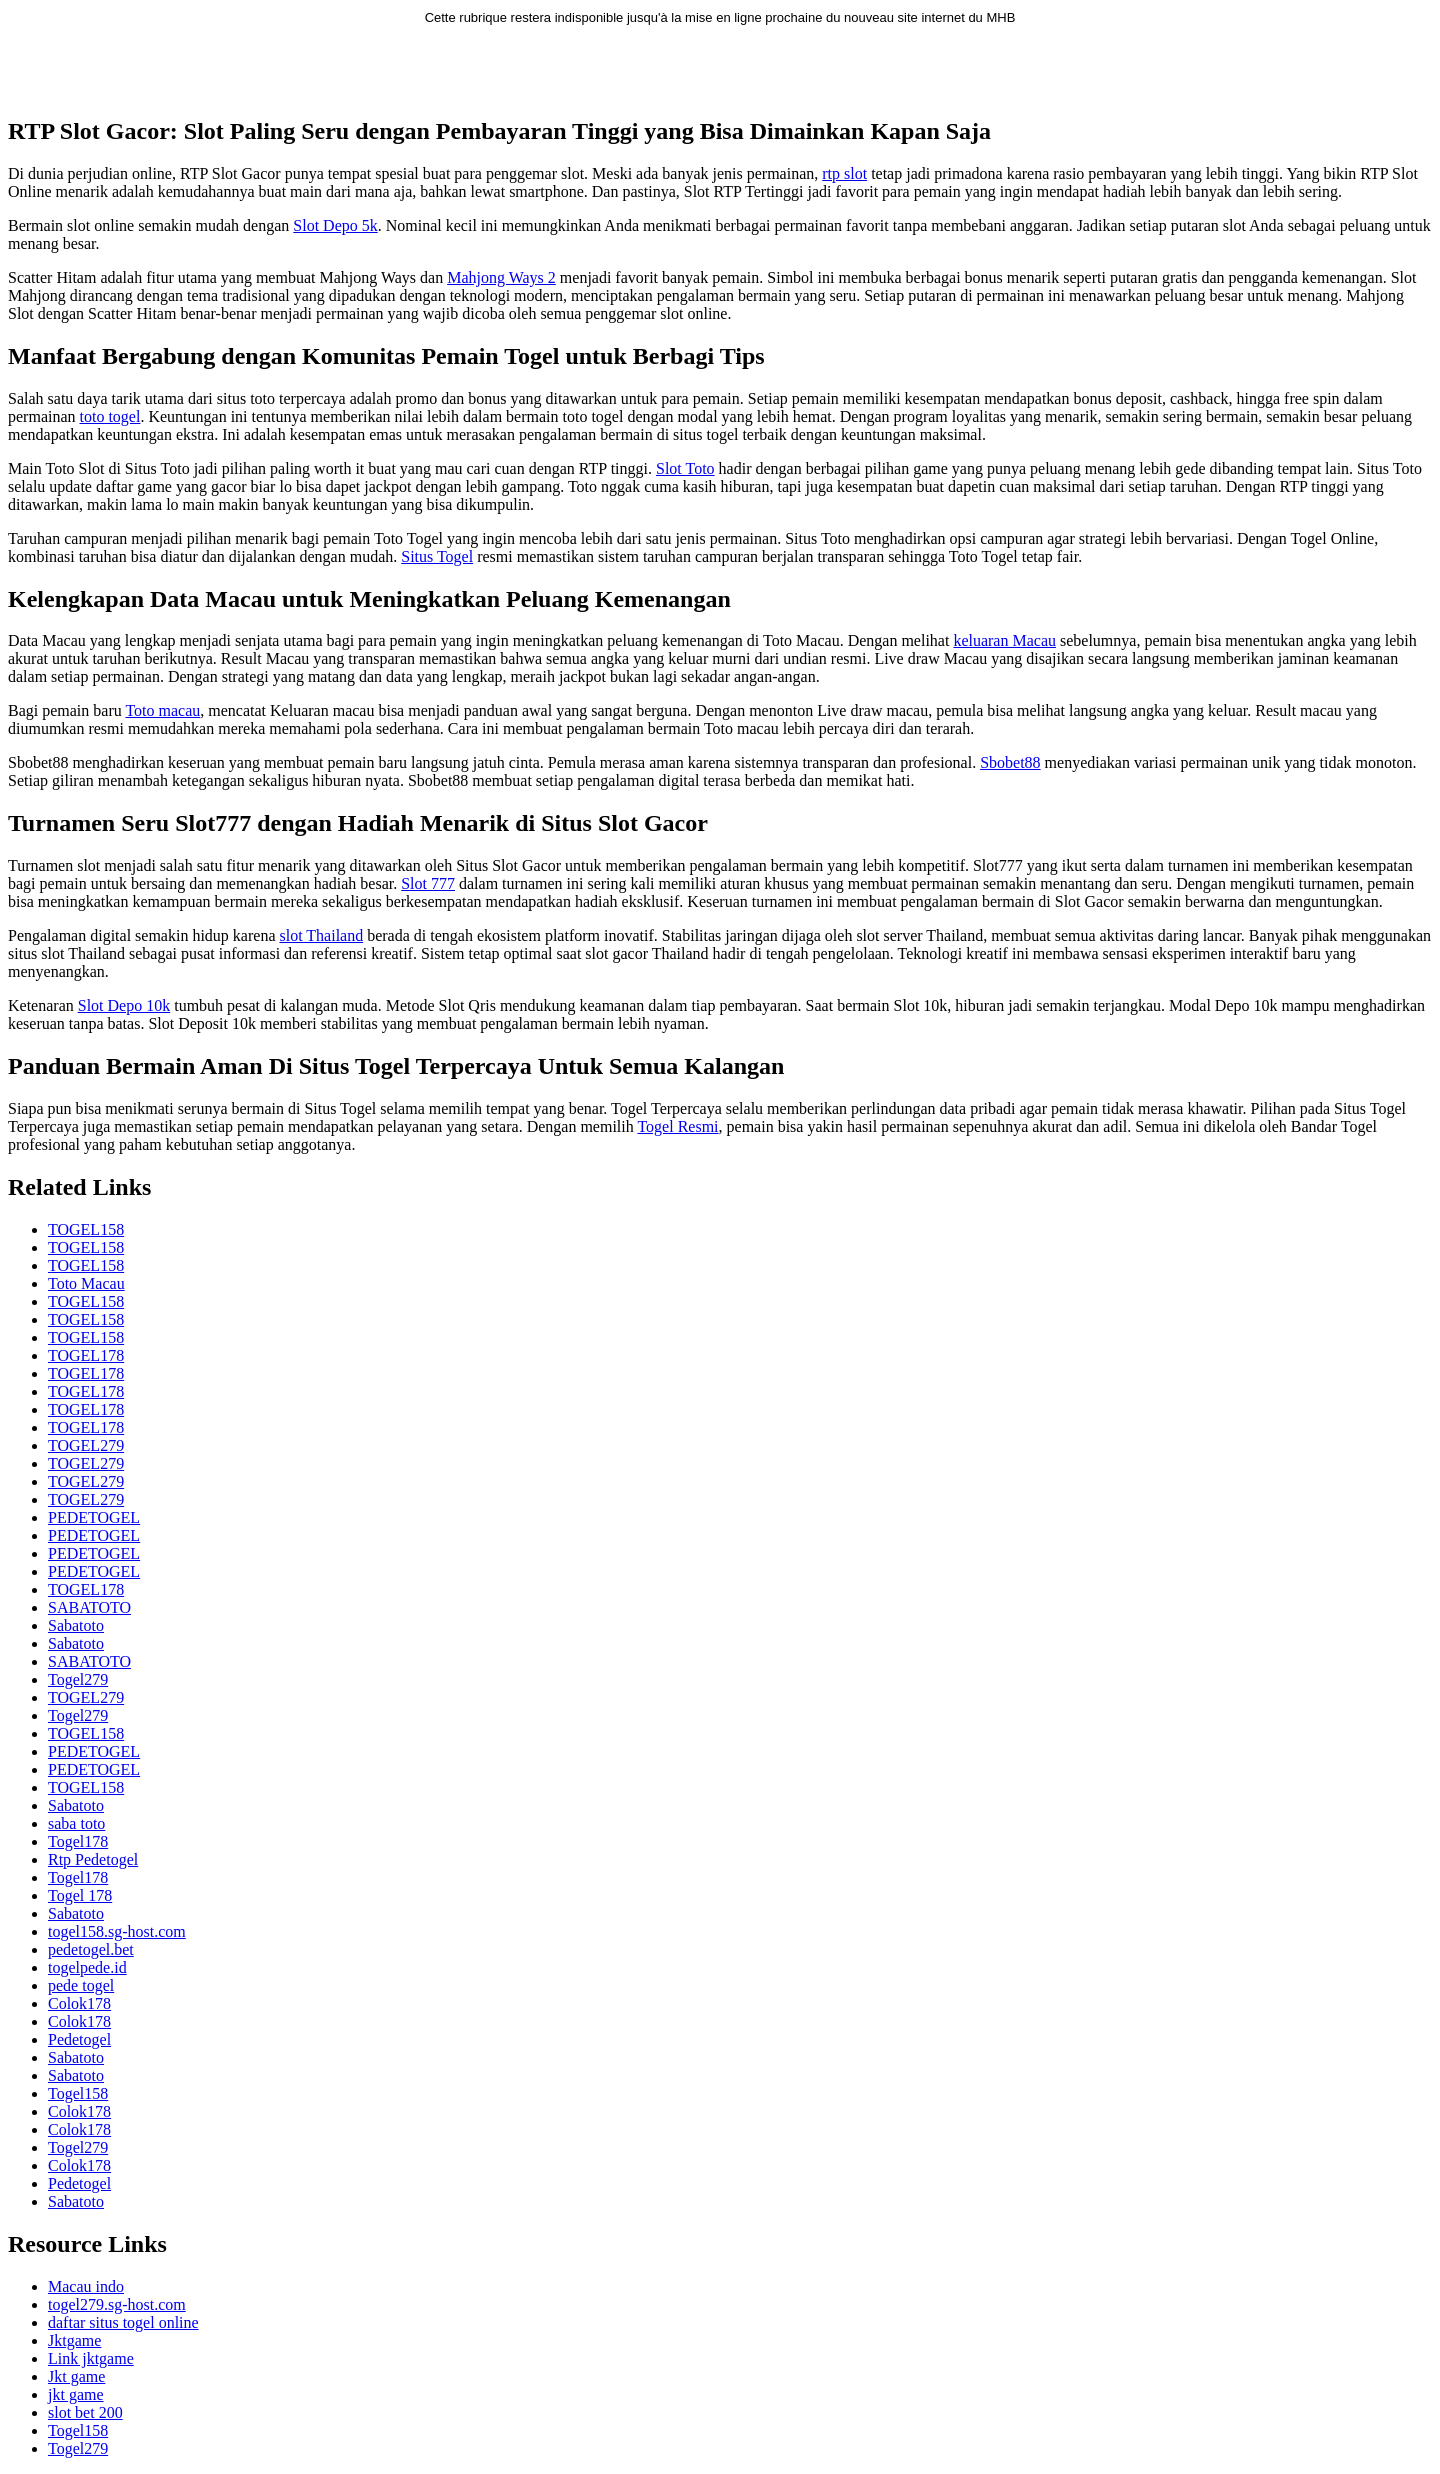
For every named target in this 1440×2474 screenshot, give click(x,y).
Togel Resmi (677, 1126)
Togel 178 (80, 1895)
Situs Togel (437, 556)
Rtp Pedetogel (93, 1859)
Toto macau (162, 710)
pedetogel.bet (91, 1949)
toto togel (110, 416)
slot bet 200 (85, 2412)
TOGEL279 (86, 1445)
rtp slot (844, 173)
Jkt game (76, 2376)
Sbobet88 (1010, 762)
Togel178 (78, 1841)
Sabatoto (76, 1625)
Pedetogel (79, 2039)
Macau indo (86, 2286)
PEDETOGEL (94, 1517)
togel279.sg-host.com (117, 2304)
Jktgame (74, 2340)
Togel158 (78, 2093)
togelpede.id (87, 1967)
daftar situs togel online (123, 2322)
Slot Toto (685, 468)
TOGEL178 (86, 1355)
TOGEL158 (86, 1229)
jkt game (76, 2394)
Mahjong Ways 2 (501, 277)
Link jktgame (91, 2358)
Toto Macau (86, 1283)
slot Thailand (321, 935)
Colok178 (79, 2003)
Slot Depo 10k (124, 1005)
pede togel (81, 1985)
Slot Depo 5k (335, 225)
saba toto (76, 1823)
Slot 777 (428, 883)
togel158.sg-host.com (117, 1931)
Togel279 (78, 1679)
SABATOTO (89, 1607)
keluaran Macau (1004, 640)
